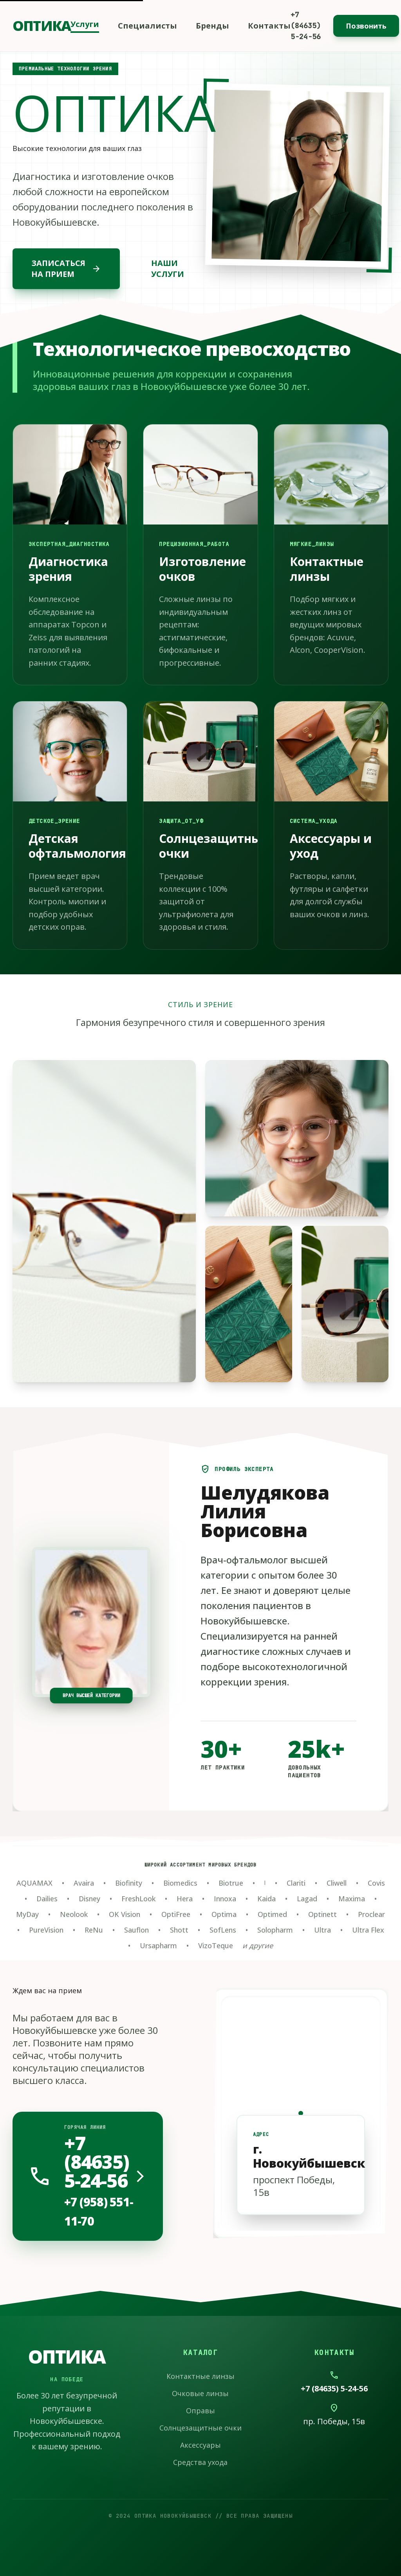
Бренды (212, 25)
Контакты (269, 25)
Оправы (200, 2410)
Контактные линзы (200, 2376)
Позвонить (366, 26)
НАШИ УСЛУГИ (167, 268)
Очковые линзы (200, 2393)
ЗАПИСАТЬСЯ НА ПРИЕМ (66, 268)
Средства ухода (200, 2462)
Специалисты (147, 25)
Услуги (84, 24)
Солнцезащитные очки (200, 2427)
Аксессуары (200, 2445)
